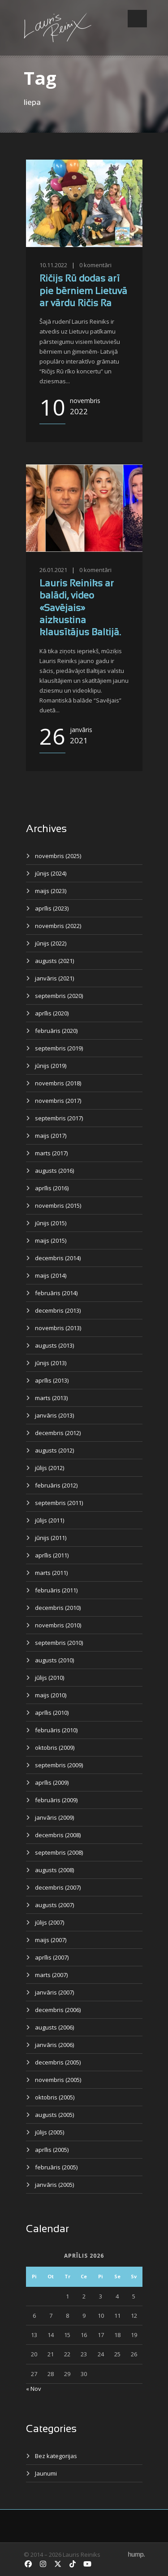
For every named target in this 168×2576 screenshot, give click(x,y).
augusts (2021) (54, 961)
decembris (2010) (58, 1608)
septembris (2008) (59, 1852)
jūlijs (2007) (49, 1922)
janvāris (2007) (54, 1992)
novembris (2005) (58, 2080)
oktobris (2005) (54, 2097)
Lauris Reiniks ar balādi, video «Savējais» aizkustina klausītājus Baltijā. (80, 608)
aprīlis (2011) (52, 1555)
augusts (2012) (54, 1450)
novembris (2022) (58, 926)
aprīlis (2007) (52, 1957)
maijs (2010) (50, 1695)
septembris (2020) (59, 996)
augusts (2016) (54, 1171)
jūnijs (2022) (50, 943)
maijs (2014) (50, 1275)
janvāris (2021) (54, 978)
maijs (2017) (50, 1136)
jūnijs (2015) (50, 1223)
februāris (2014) (56, 1293)
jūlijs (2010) (49, 1678)
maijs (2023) (50, 891)
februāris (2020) (56, 1031)
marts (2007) (51, 1975)
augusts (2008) (54, 1870)
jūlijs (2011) (49, 1520)
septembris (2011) (59, 1503)
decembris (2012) (58, 1433)
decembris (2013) (58, 1310)
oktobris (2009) (54, 1747)
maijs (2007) (50, 1940)
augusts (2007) (54, 1905)
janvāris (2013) (54, 1415)
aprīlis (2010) (52, 1713)
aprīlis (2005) (52, 2150)
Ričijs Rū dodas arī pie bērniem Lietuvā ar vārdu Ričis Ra (83, 291)
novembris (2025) (58, 856)
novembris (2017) (58, 1101)
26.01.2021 (53, 570)
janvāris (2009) (54, 1817)
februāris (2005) (56, 2167)
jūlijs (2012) (49, 1468)
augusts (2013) (54, 1345)
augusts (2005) (54, 2115)
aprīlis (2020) (52, 1013)
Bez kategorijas (56, 2456)
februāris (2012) (56, 1485)
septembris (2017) (59, 1118)
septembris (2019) (59, 1048)
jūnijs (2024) (50, 873)
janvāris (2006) (54, 2045)
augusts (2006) (54, 2027)
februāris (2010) (56, 1730)
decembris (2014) (58, 1258)
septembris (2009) (59, 1765)
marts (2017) (51, 1153)
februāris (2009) (56, 1800)
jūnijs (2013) (50, 1363)
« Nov (33, 2389)
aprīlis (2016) (52, 1188)
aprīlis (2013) (52, 1380)
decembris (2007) (58, 1887)
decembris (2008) (58, 1835)
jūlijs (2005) (49, 2132)
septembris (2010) (59, 1643)
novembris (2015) (58, 1205)
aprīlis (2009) (52, 1782)
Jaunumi (46, 2473)
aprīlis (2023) (52, 908)
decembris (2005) (58, 2062)
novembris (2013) (58, 1328)
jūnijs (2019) (50, 1066)
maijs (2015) (50, 1240)
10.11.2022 (53, 265)
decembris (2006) (58, 2010)
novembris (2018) (58, 1083)
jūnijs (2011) (50, 1538)
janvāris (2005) (54, 2185)
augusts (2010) (54, 1660)
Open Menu (137, 18)
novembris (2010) (58, 1625)
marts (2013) (51, 1398)
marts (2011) (51, 1573)
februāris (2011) (56, 1590)
